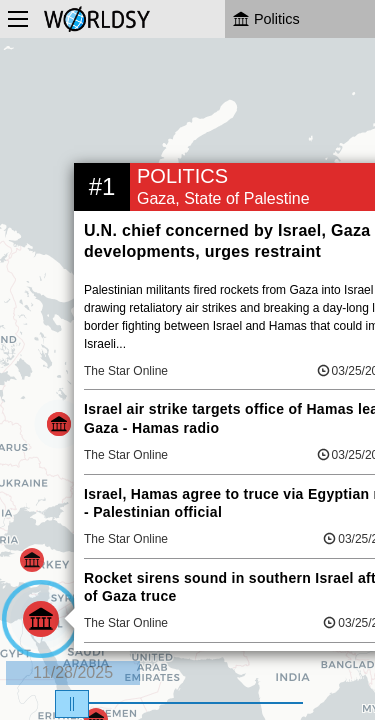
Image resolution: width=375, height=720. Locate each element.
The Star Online (126, 371)
